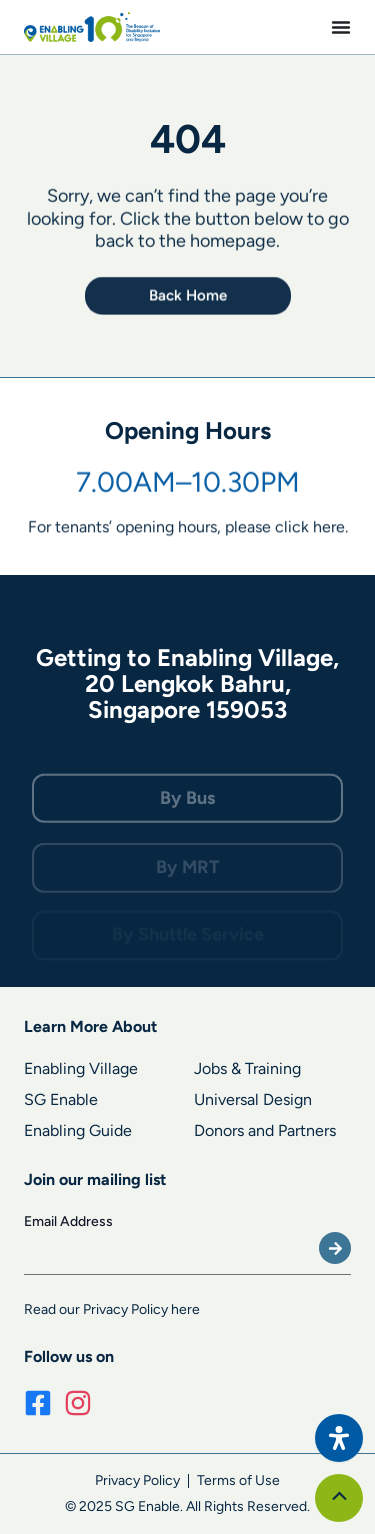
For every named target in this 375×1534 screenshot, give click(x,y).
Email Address (68, 1221)
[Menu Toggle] (341, 27)
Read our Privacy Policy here (112, 1309)
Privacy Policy (137, 1480)
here (329, 529)
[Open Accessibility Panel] (339, 1438)
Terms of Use (238, 1480)
